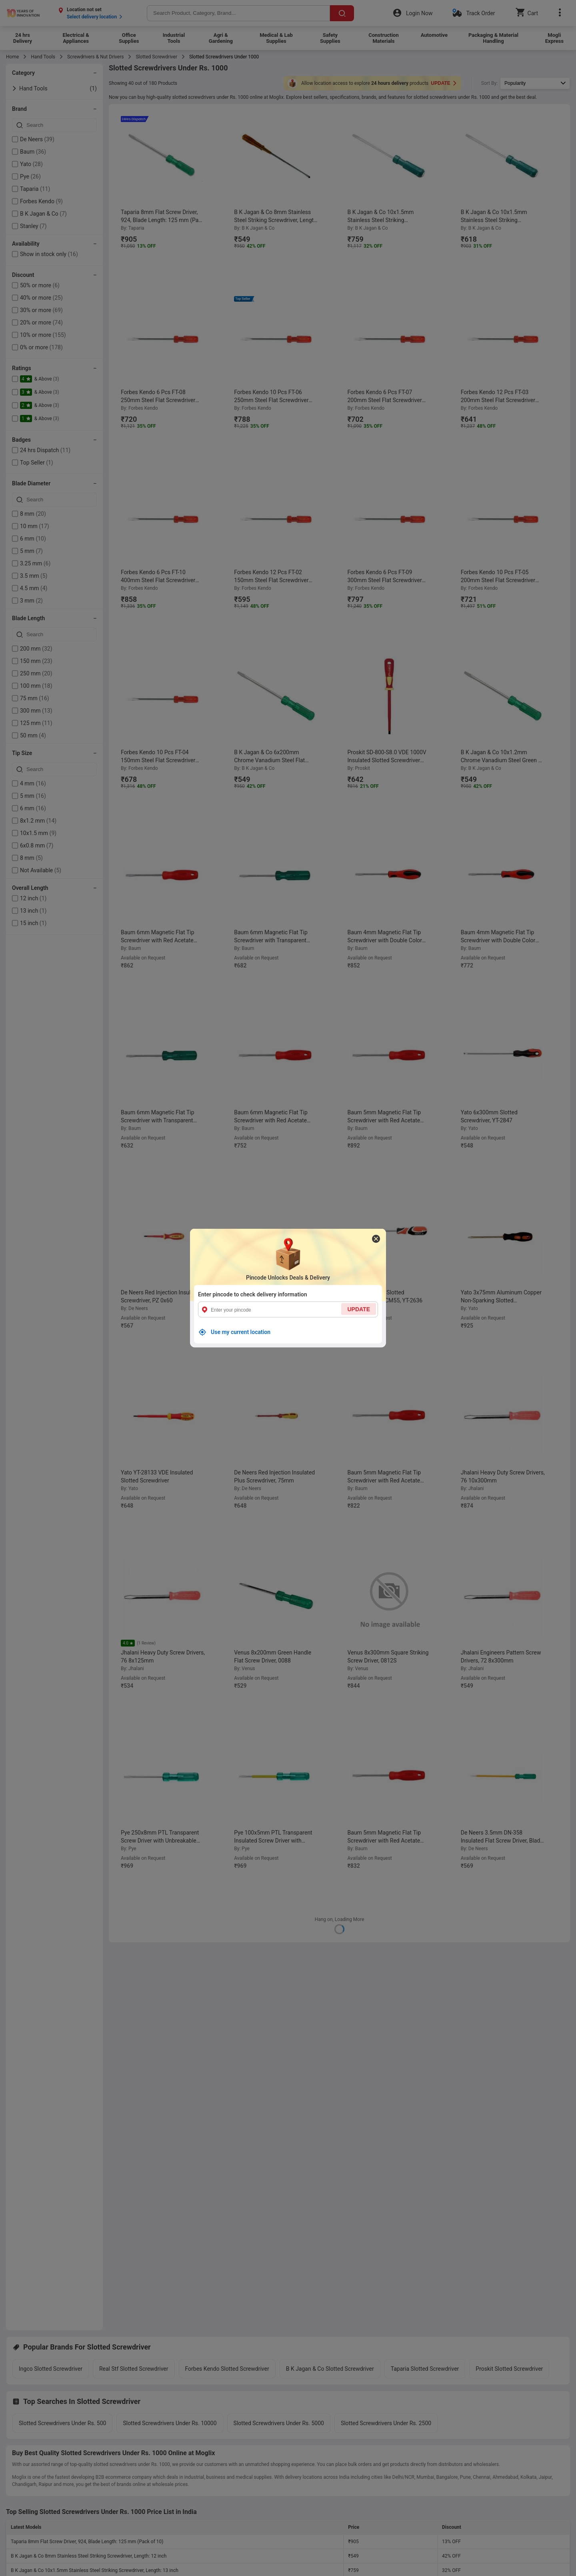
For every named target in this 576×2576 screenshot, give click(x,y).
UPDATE (358, 1309)
